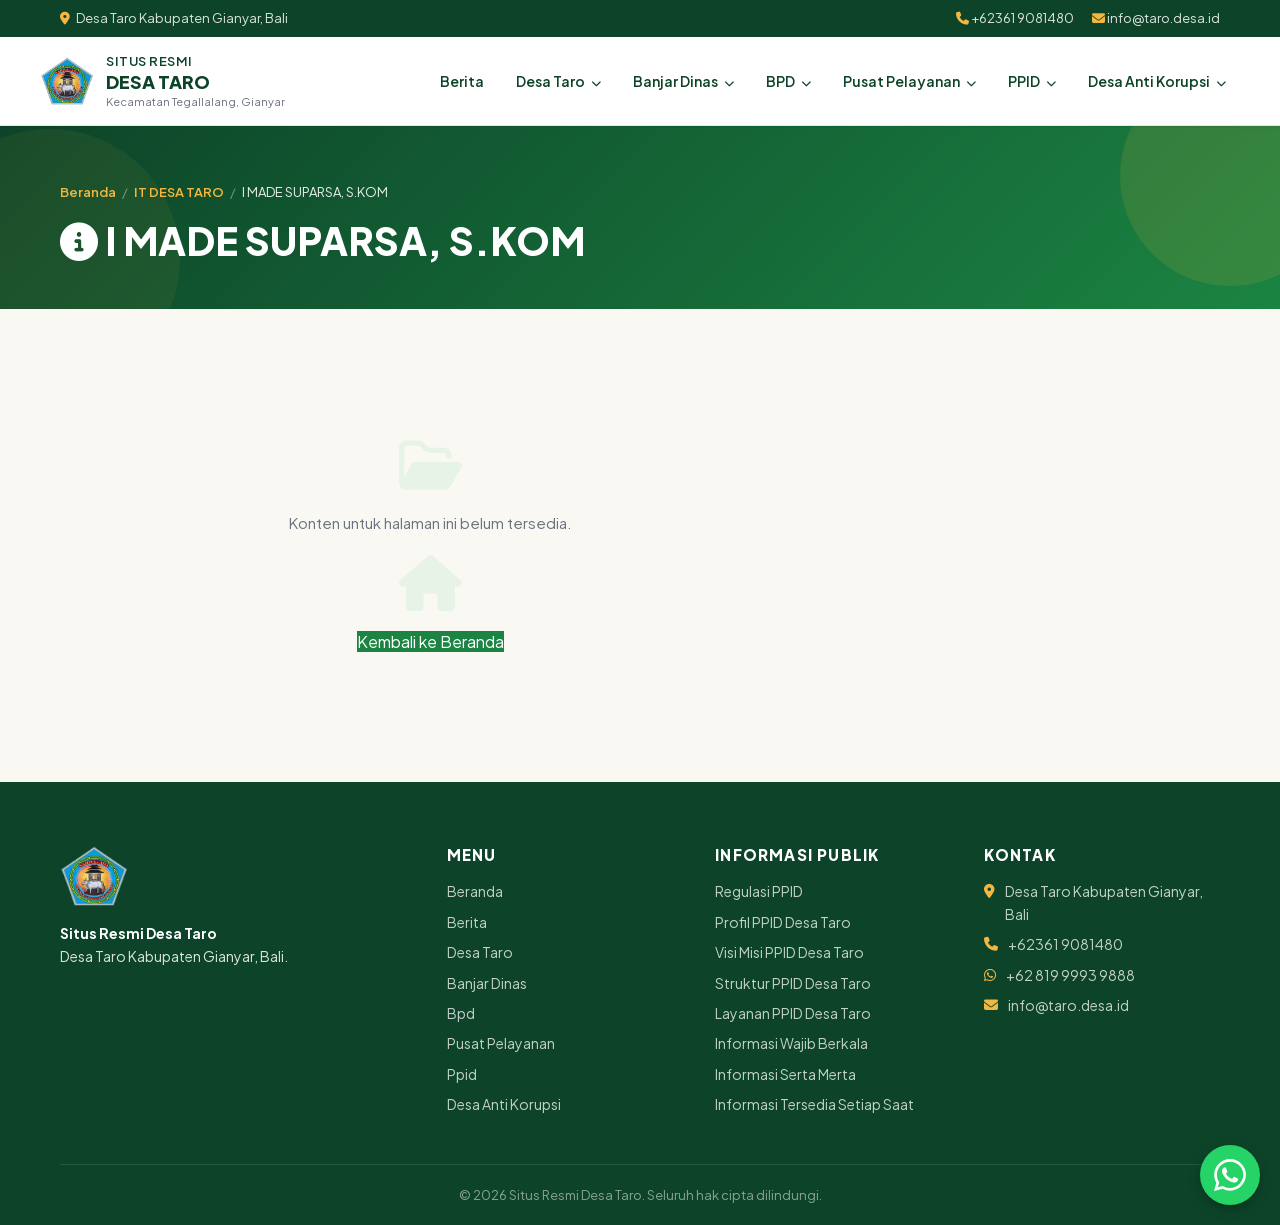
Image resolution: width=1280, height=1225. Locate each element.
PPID (1032, 81)
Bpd (461, 1013)
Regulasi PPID (759, 891)
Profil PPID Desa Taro (783, 922)
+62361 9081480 (1015, 18)
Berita (462, 81)
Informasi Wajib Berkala (791, 1043)
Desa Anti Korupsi (1157, 81)
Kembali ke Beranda (430, 603)
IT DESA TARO (179, 192)
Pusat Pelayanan (909, 81)
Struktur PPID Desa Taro (793, 983)
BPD (788, 81)
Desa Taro (558, 81)
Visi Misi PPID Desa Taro (789, 952)
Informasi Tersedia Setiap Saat (814, 1104)
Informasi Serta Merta (785, 1074)
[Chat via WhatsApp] (1230, 1175)
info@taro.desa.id (1156, 18)
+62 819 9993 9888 (1070, 975)
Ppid (462, 1074)
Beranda (88, 192)
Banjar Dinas (683, 81)
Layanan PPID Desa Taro (793, 1013)
